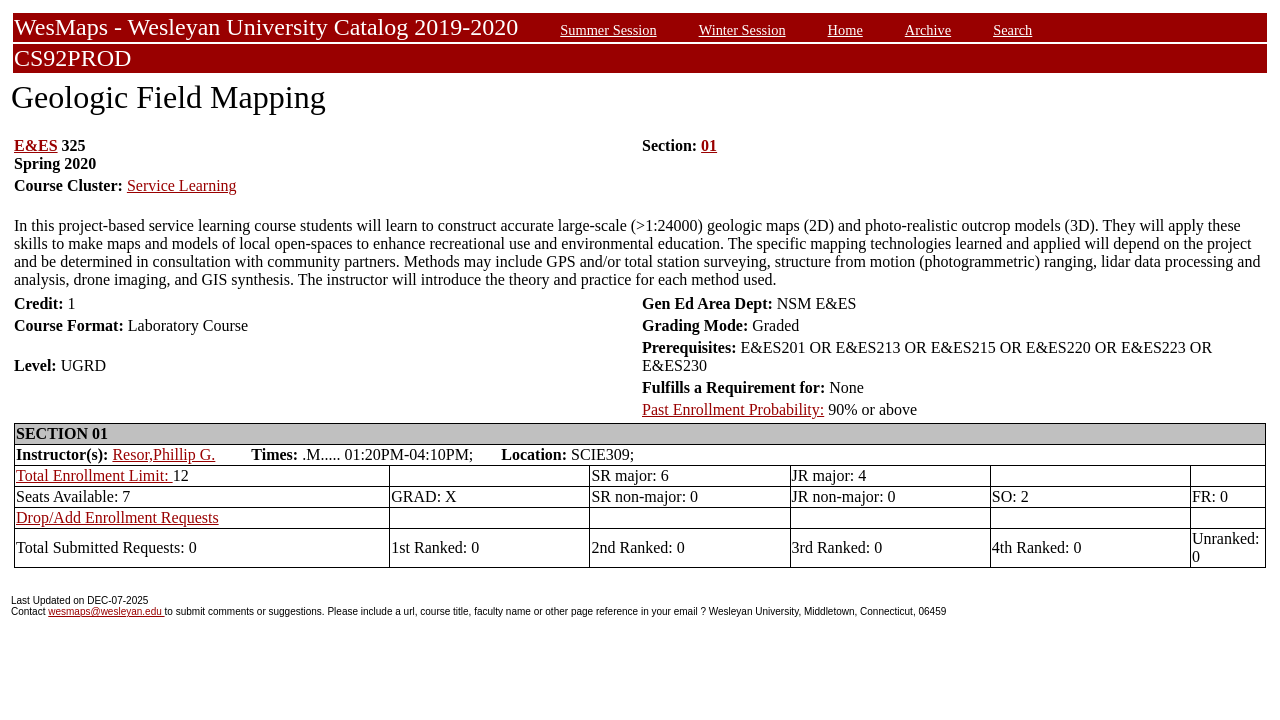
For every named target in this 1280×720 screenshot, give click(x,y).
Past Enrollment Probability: (733, 409)
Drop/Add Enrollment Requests (117, 517)
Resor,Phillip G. (163, 454)
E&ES (36, 145)
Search (1012, 30)
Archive (928, 30)
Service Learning (182, 185)
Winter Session (742, 30)
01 (709, 145)
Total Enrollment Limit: (94, 475)
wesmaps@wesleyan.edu (106, 611)
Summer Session (608, 30)
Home (845, 30)
